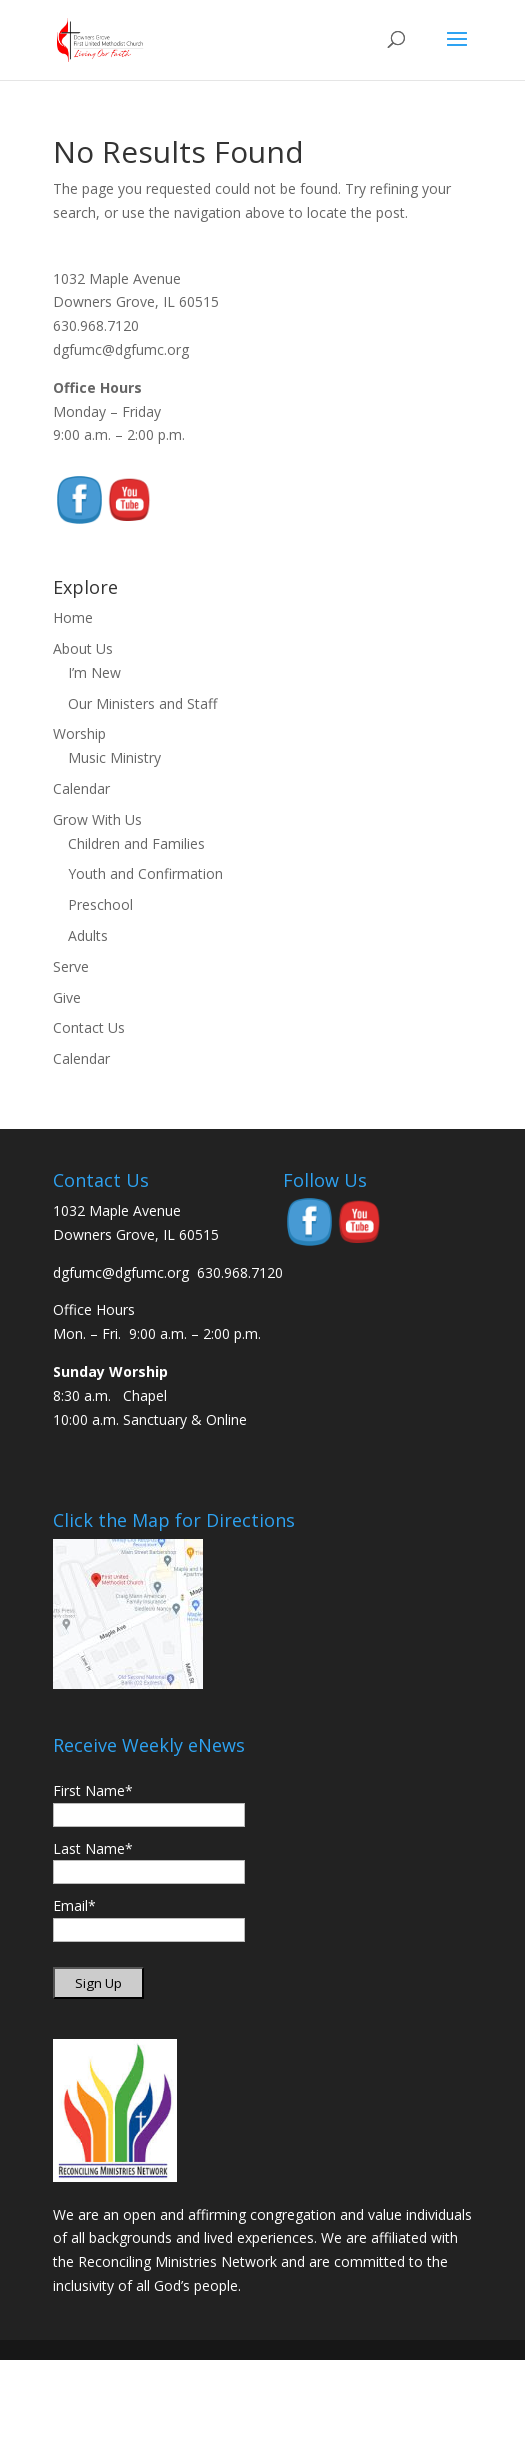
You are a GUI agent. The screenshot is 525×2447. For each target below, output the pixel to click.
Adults (88, 935)
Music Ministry (114, 757)
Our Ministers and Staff (142, 703)
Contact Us (89, 1027)
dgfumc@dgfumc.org (121, 349)
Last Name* (93, 1848)
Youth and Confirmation (145, 873)
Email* (74, 1905)
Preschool (100, 904)
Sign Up (98, 1983)
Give (67, 997)
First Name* (93, 1790)
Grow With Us (97, 819)
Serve (71, 966)
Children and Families (136, 843)
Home (73, 617)
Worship (79, 733)
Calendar (81, 788)
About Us (83, 648)
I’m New (94, 672)
